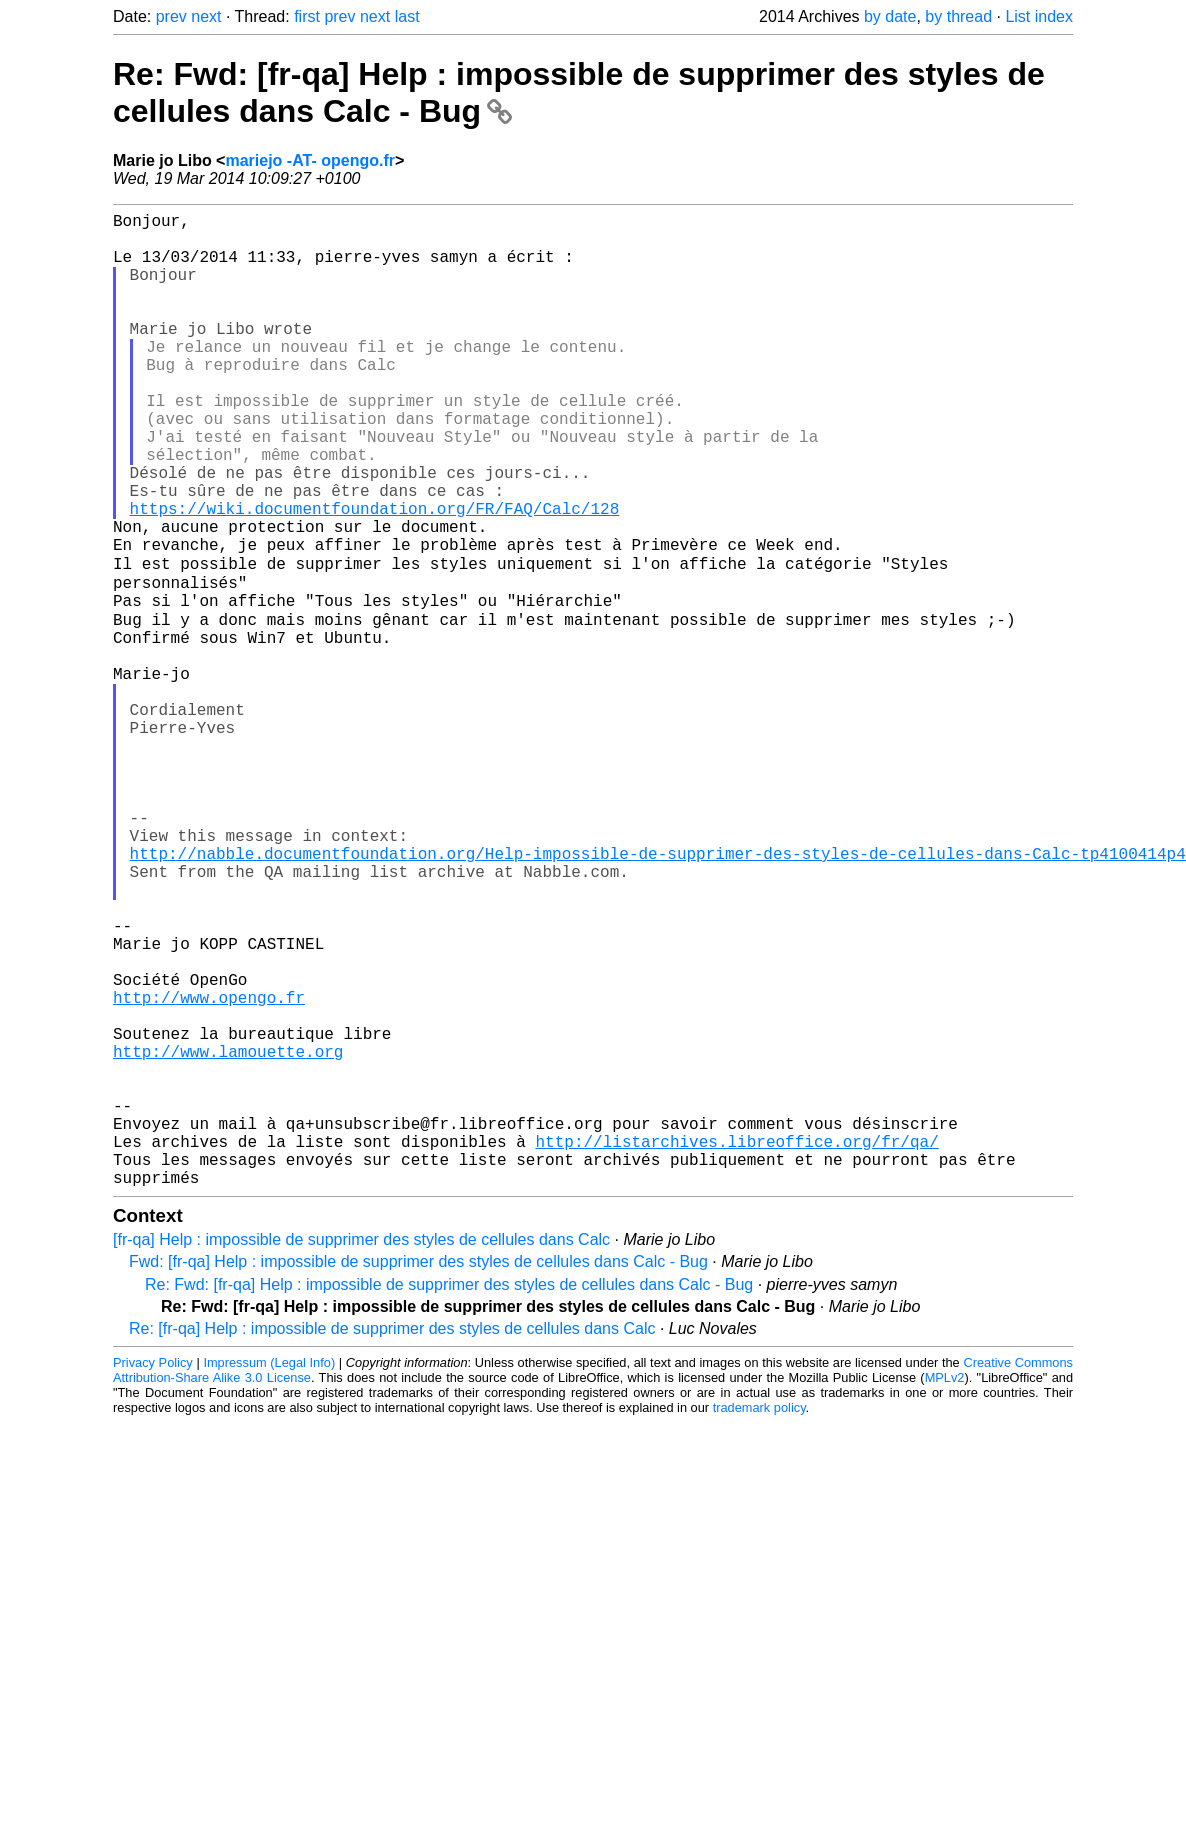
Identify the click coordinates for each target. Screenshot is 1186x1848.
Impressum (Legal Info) (269, 1575)
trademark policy (759, 1620)
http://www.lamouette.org (228, 1236)
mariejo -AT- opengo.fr (309, 160)
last (407, 16)
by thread (958, 16)
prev (171, 16)
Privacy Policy (153, 1575)
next (206, 16)
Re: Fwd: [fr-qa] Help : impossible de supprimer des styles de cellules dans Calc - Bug (449, 1497)
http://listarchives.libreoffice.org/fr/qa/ (736, 1346)
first (307, 16)
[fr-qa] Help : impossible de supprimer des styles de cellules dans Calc (361, 1452)
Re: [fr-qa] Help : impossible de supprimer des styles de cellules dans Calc (392, 1541)
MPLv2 (945, 1590)
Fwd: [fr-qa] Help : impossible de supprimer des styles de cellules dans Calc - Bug (418, 1474)
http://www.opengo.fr (209, 1170)
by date (890, 16)
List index (1039, 16)
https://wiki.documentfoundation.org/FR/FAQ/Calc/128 (375, 576)
